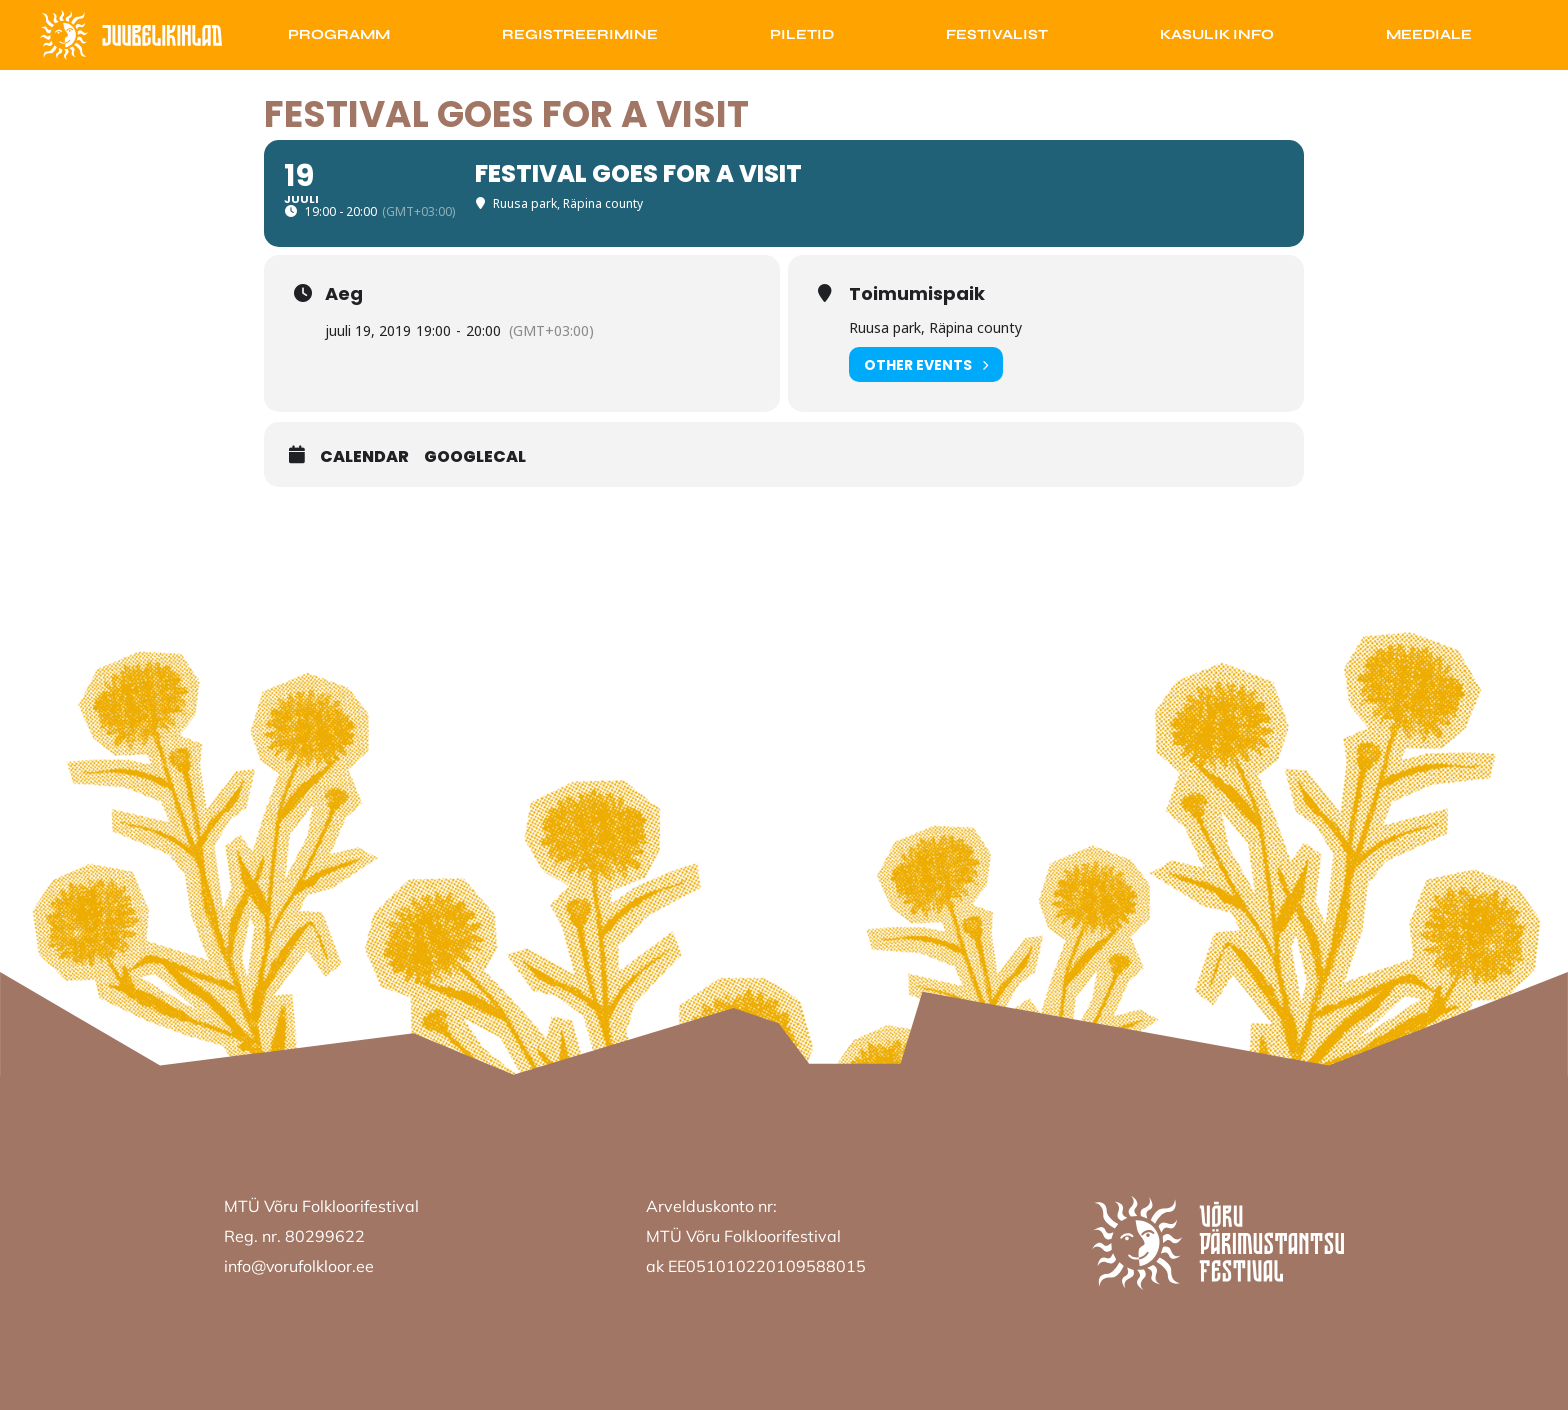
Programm (339, 34)
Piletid (802, 34)
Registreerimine (580, 34)
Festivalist (997, 34)
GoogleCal (475, 457)
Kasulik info (1217, 34)
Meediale (1429, 34)
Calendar (364, 457)
